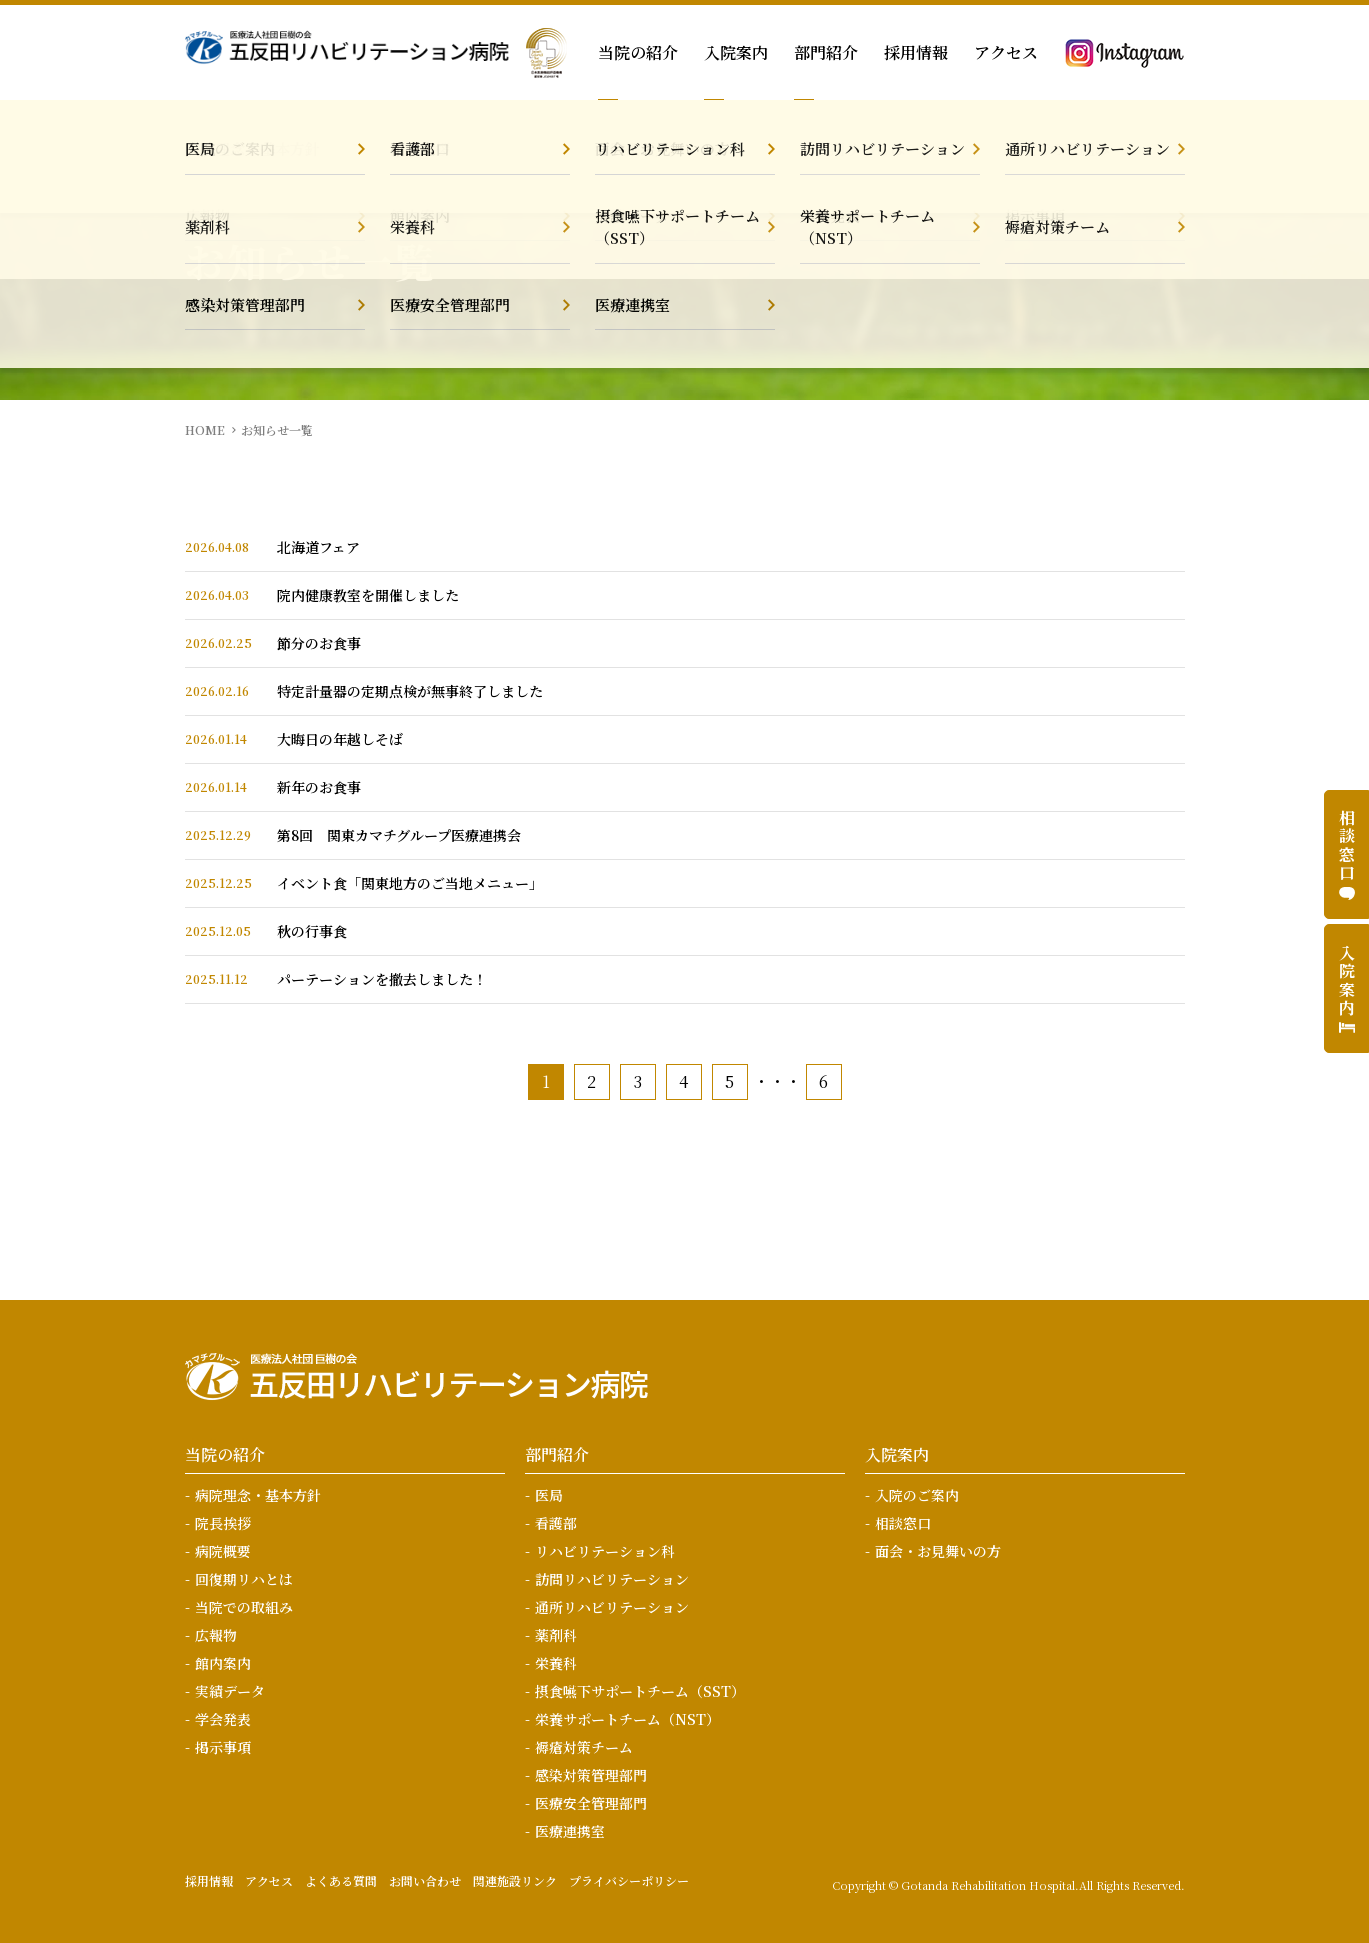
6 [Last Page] (823, 1081)
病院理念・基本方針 (258, 1495)
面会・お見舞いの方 (938, 1551)
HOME (205, 429)
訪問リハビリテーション (612, 1579)
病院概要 (223, 1551)
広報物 (216, 1635)
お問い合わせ (425, 1880)
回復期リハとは (244, 1579)
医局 (549, 1495)
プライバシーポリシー (629, 1880)
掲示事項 (223, 1747)
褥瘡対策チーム (584, 1747)
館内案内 (223, 1663)
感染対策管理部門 (591, 1775)
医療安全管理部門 (591, 1803)
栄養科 (556, 1663)
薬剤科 (556, 1635)
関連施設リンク (515, 1880)
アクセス (1006, 52)
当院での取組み (244, 1607)
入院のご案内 (917, 1495)
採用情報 (916, 52)
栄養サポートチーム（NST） (627, 1719)
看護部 (556, 1523)
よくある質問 (341, 1880)
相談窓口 (903, 1523)
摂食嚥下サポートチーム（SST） (640, 1691)
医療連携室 (570, 1831)
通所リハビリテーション (612, 1607)
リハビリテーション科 (605, 1551)
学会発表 (223, 1719)
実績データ (230, 1691)
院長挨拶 (223, 1523)
